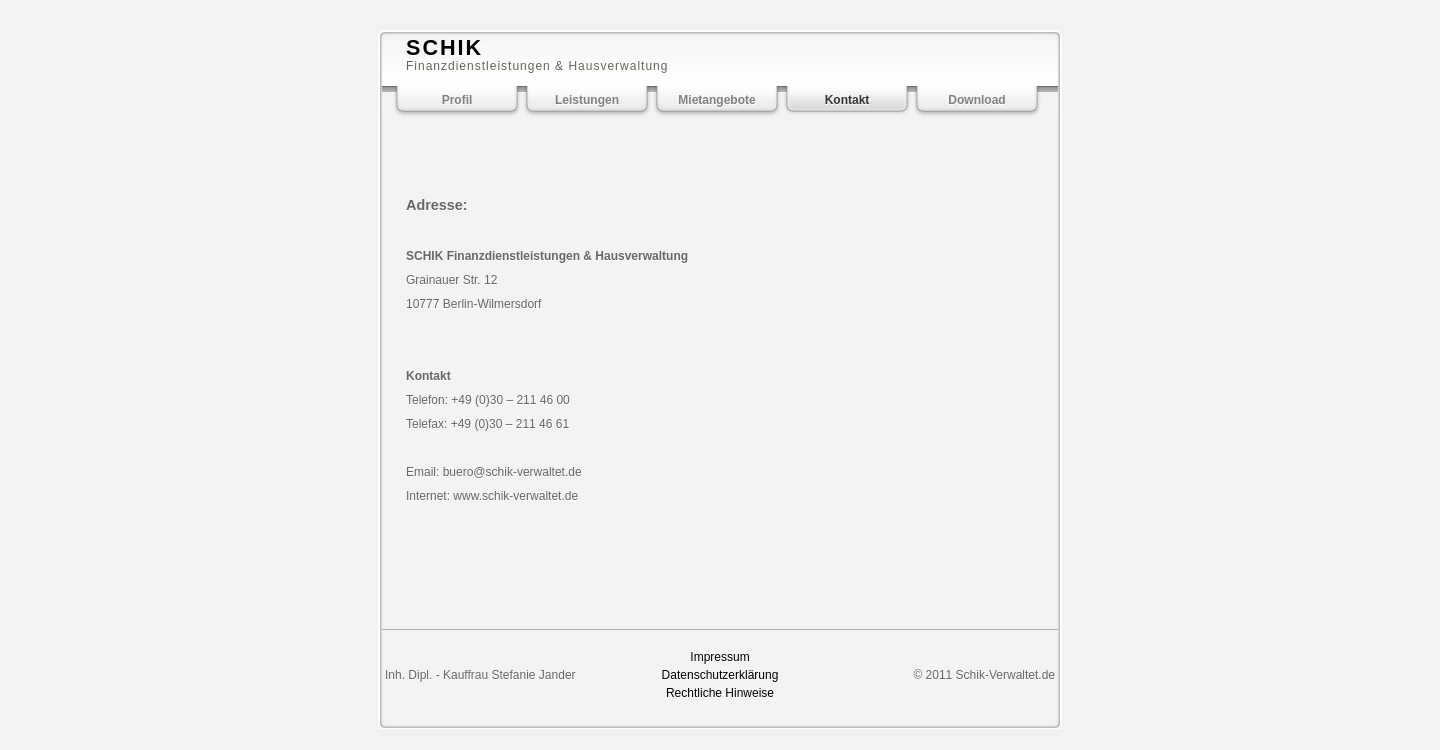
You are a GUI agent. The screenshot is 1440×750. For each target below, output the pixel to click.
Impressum (719, 657)
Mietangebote (716, 100)
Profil (457, 100)
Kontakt (847, 100)
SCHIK (444, 47)
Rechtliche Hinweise (720, 693)
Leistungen (587, 100)
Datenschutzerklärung (720, 675)
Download (976, 100)
